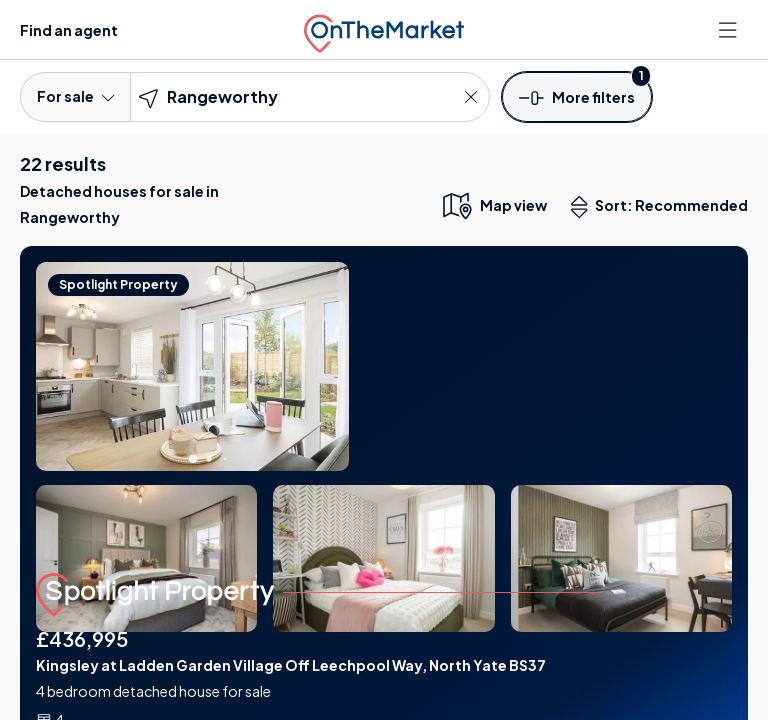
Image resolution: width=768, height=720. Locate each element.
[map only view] (493, 205)
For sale (75, 96)
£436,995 (82, 638)
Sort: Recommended (664, 207)
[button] (577, 96)
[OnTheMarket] (384, 29)
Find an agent (69, 30)
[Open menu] (730, 30)
